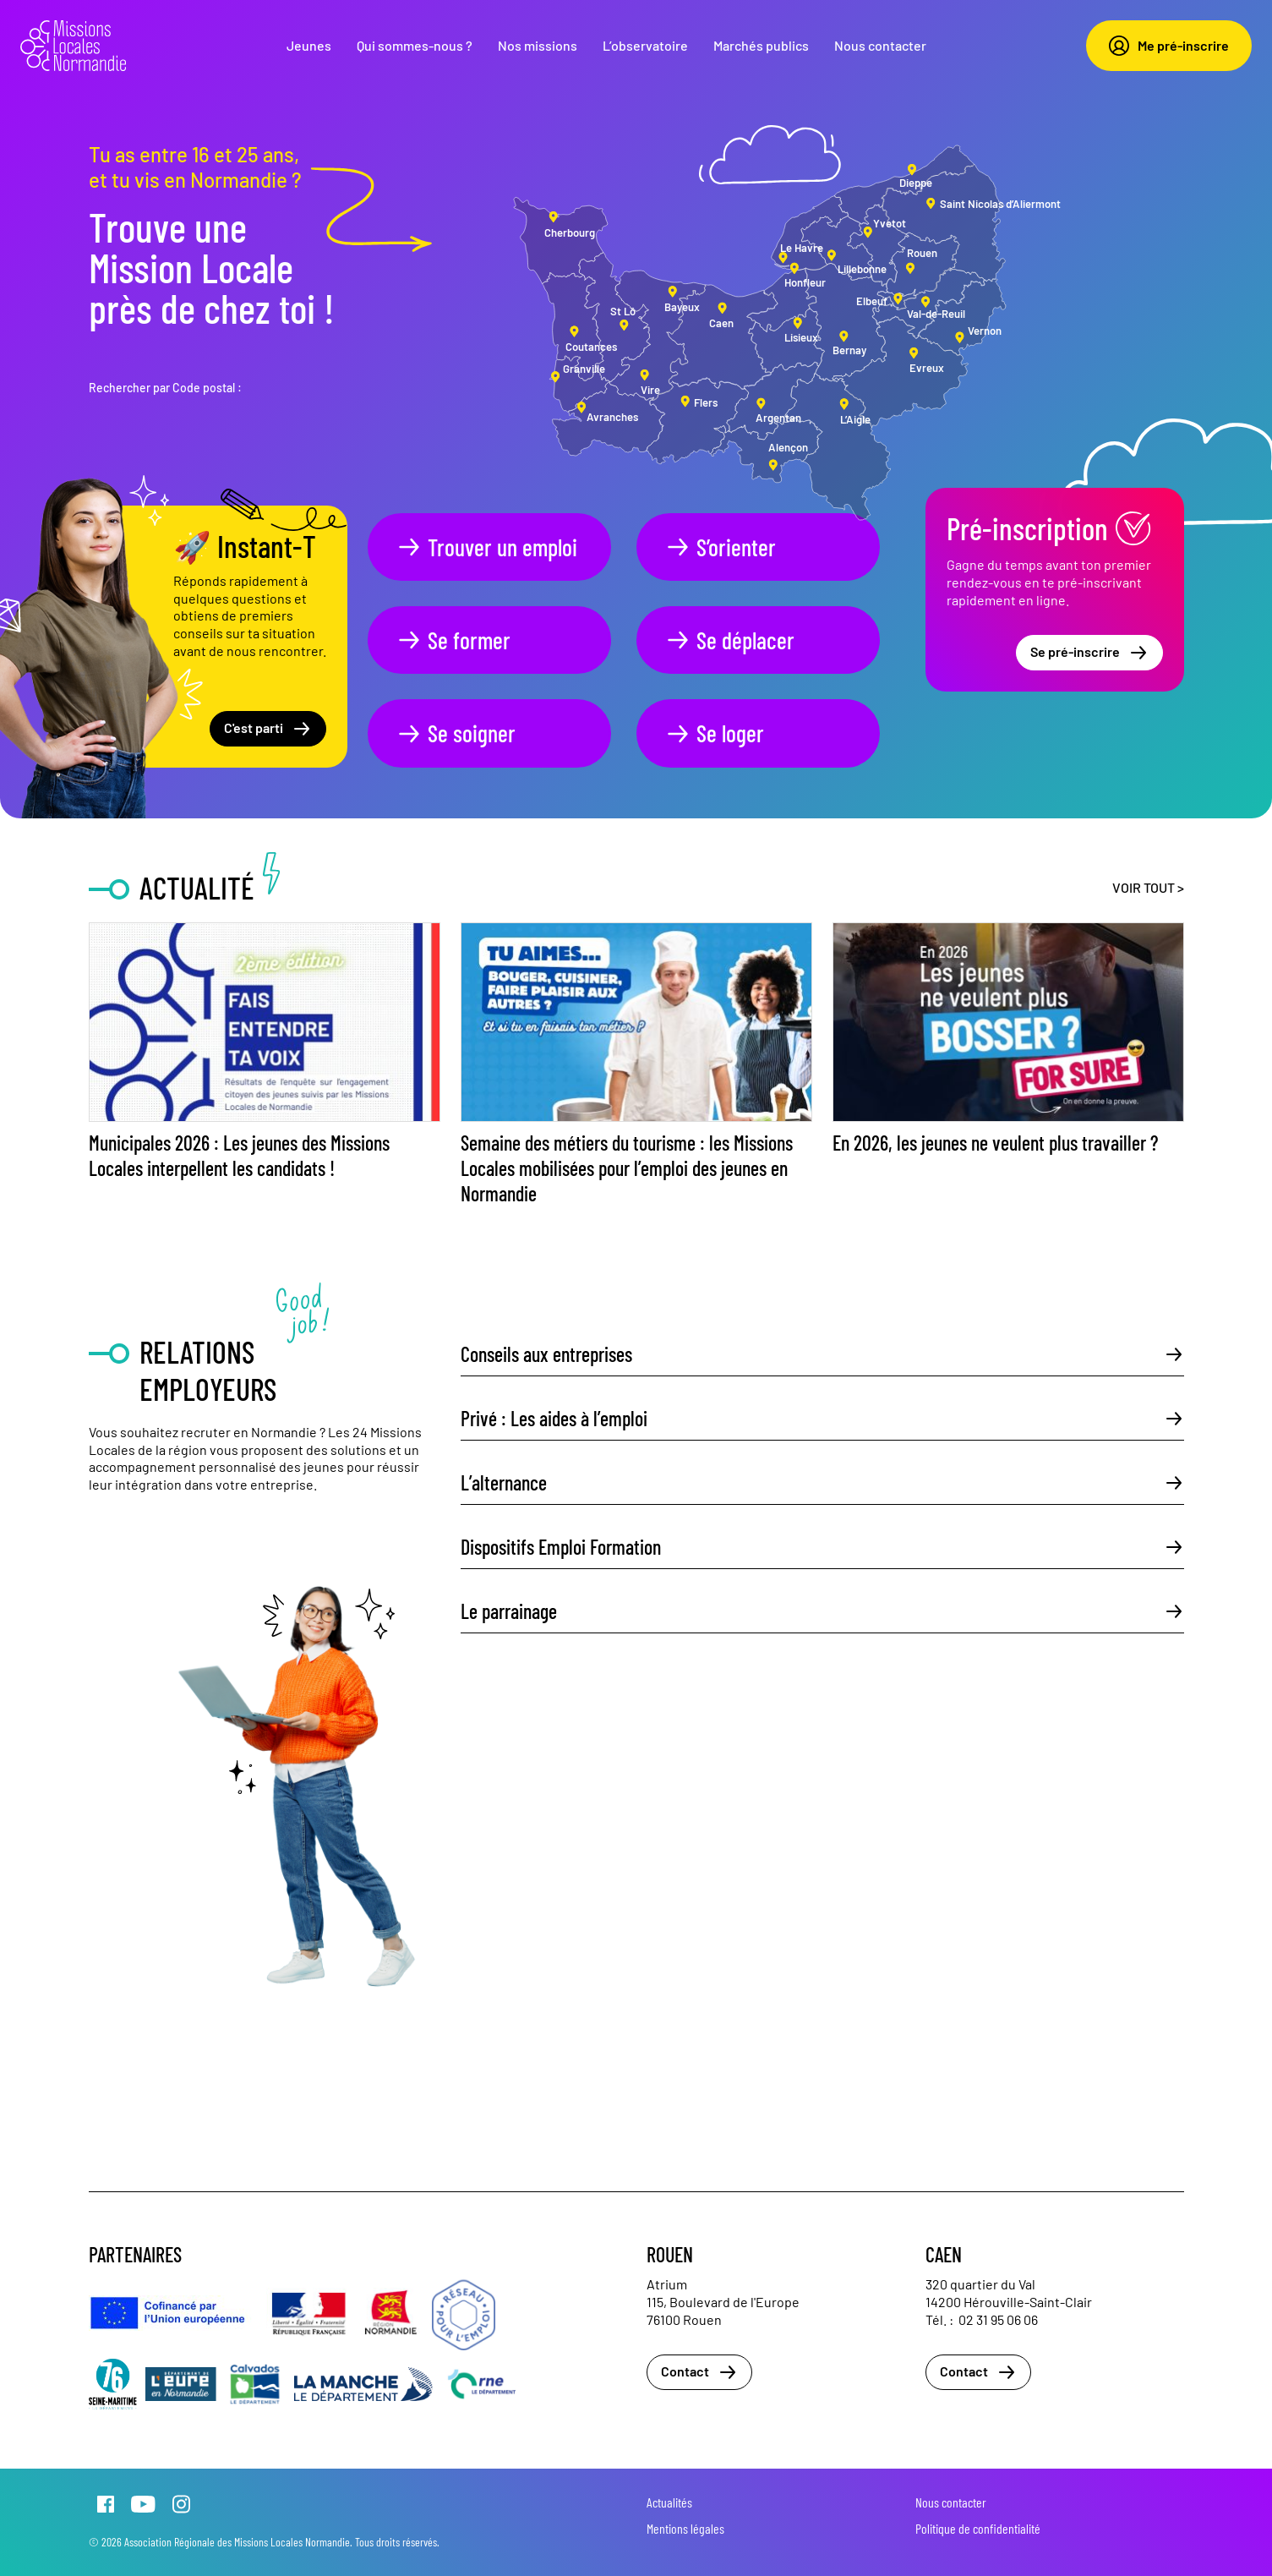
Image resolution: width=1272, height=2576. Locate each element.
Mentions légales (685, 2528)
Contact (699, 2372)
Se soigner (456, 733)
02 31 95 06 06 (998, 2319)
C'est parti (268, 729)
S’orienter (720, 547)
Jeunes (309, 45)
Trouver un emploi (486, 547)
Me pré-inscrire (1169, 46)
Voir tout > (1148, 887)
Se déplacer (729, 640)
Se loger (714, 733)
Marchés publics (761, 45)
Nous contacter (880, 45)
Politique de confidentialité (977, 2528)
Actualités (669, 2502)
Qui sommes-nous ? (414, 45)
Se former (453, 640)
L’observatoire (645, 45)
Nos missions (537, 45)
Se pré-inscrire (1089, 653)
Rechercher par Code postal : (165, 387)
